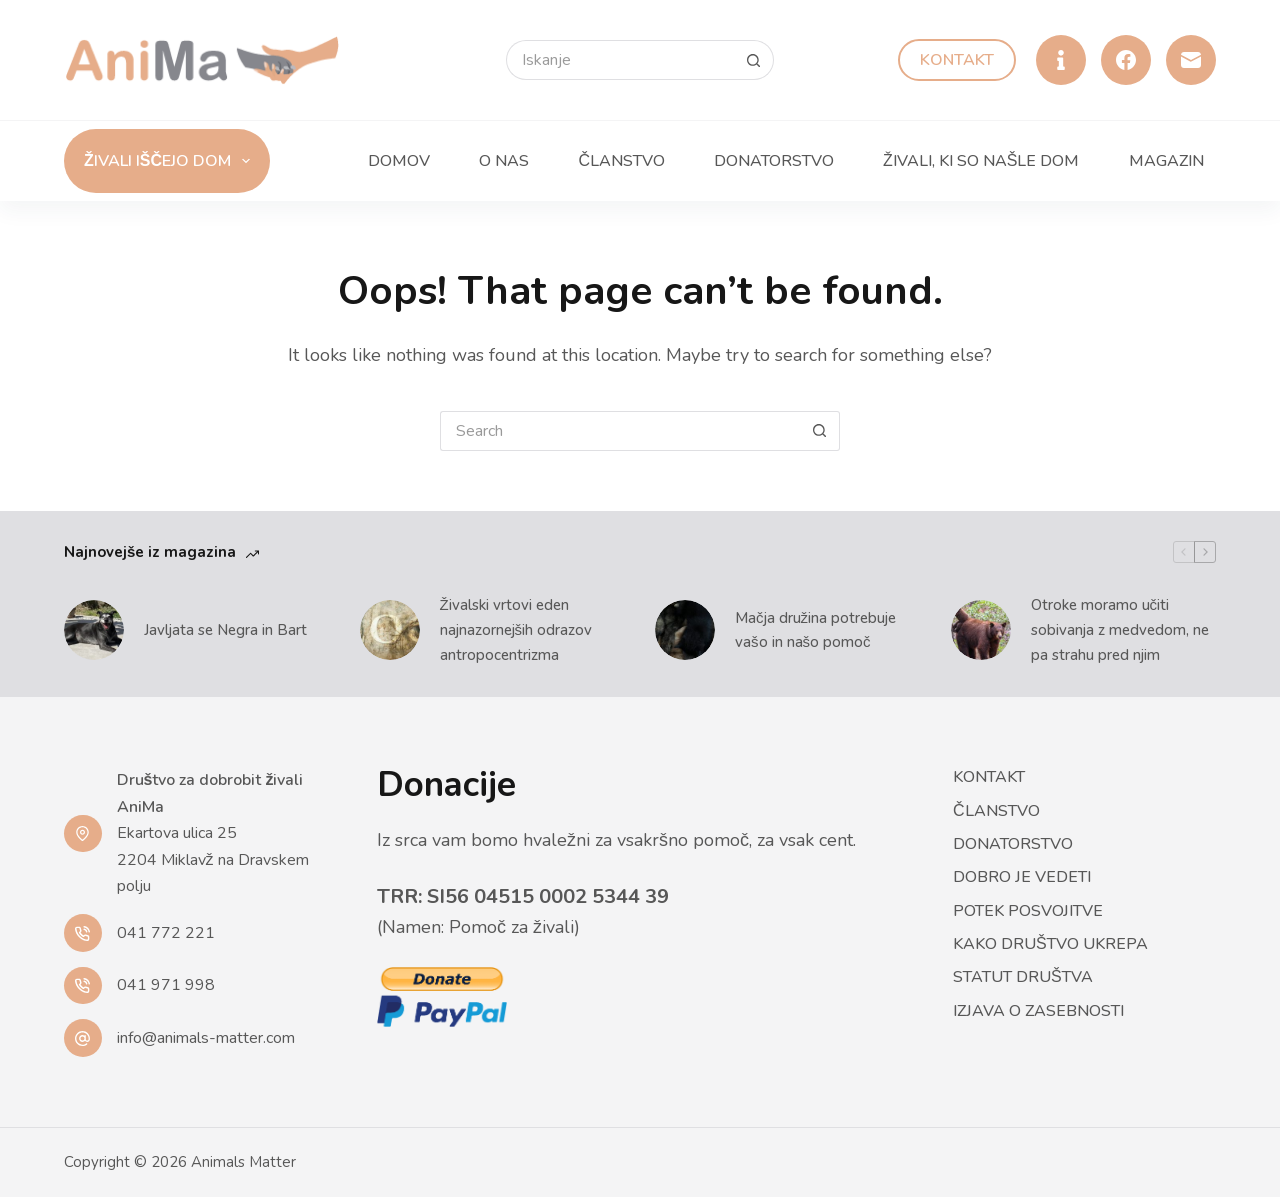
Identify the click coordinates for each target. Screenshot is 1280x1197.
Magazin (1166, 161)
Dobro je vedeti (1022, 877)
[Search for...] (620, 60)
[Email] (1191, 60)
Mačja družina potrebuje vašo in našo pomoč (815, 630)
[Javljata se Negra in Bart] (94, 630)
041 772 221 (166, 933)
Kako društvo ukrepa (1050, 944)
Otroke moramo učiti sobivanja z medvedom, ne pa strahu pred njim (1120, 630)
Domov (399, 161)
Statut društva (1023, 977)
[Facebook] (1126, 60)
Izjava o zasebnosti (1038, 1011)
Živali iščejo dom (171, 161)
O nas (504, 161)
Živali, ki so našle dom (981, 161)
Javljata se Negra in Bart (225, 630)
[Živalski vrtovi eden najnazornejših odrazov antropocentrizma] (390, 630)
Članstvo (621, 161)
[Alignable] (1061, 60)
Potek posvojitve (1028, 911)
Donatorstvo (774, 161)
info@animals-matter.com (206, 1038)
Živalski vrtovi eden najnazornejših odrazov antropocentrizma (516, 630)
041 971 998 (166, 985)
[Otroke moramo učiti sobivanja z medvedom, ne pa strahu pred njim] (981, 630)
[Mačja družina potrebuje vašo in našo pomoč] (685, 630)
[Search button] (754, 60)
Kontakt (957, 60)
